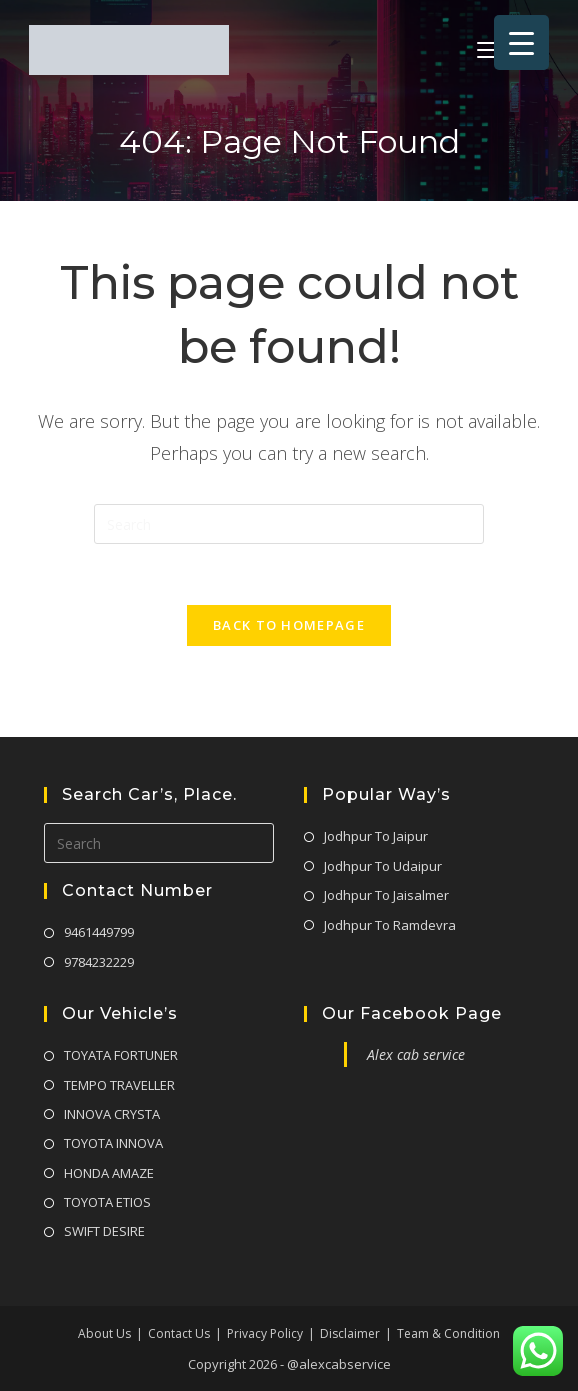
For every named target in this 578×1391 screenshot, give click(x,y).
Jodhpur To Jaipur (376, 836)
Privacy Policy (265, 1333)
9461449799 (99, 932)
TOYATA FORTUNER (121, 1055)
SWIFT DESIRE (104, 1231)
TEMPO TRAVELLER (119, 1085)
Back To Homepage (289, 625)
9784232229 (99, 962)
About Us (104, 1333)
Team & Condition (448, 1333)
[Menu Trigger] (521, 42)
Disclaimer (350, 1333)
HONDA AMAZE (109, 1173)
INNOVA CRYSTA (112, 1114)
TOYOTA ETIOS (107, 1202)
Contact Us (179, 1333)
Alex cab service (416, 1054)
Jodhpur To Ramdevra (390, 925)
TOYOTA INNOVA (113, 1143)
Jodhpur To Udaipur (383, 866)
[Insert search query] (289, 524)
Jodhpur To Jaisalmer (386, 895)
